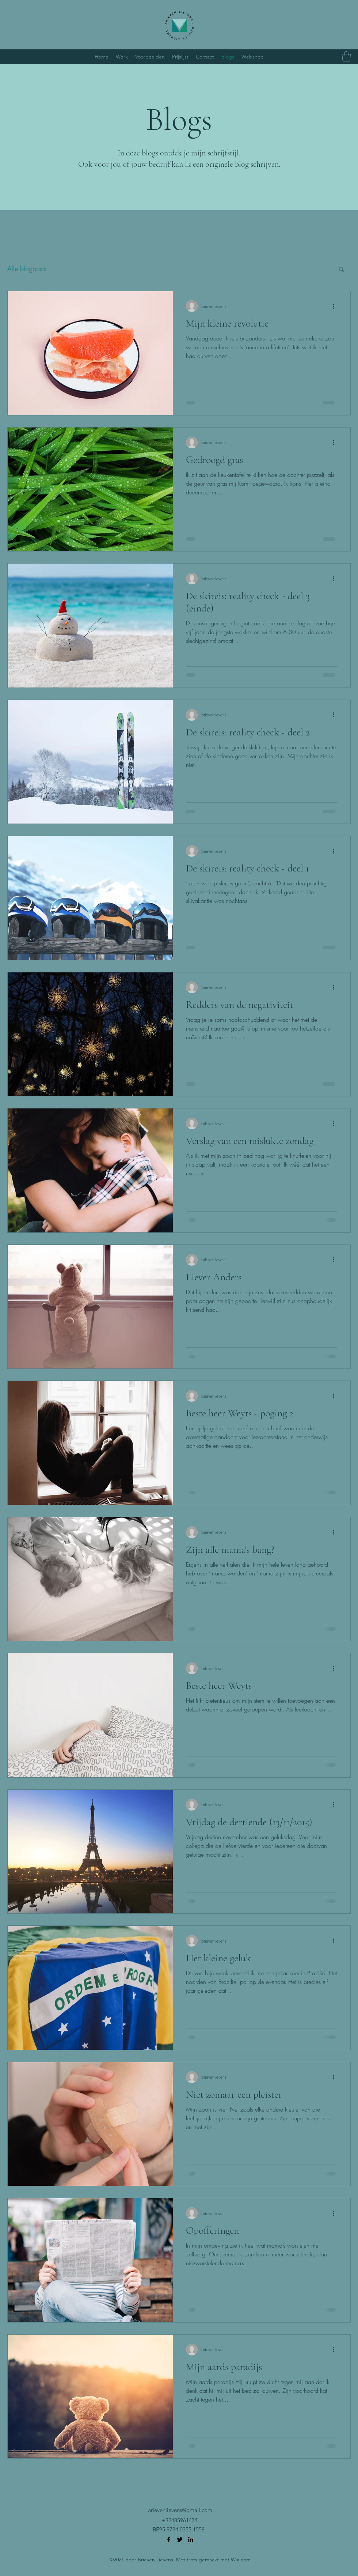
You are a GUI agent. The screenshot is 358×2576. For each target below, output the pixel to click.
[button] (346, 56)
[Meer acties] (336, 306)
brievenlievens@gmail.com (180, 2510)
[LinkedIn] (190, 2539)
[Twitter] (179, 2539)
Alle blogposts (26, 268)
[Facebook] (168, 2539)
